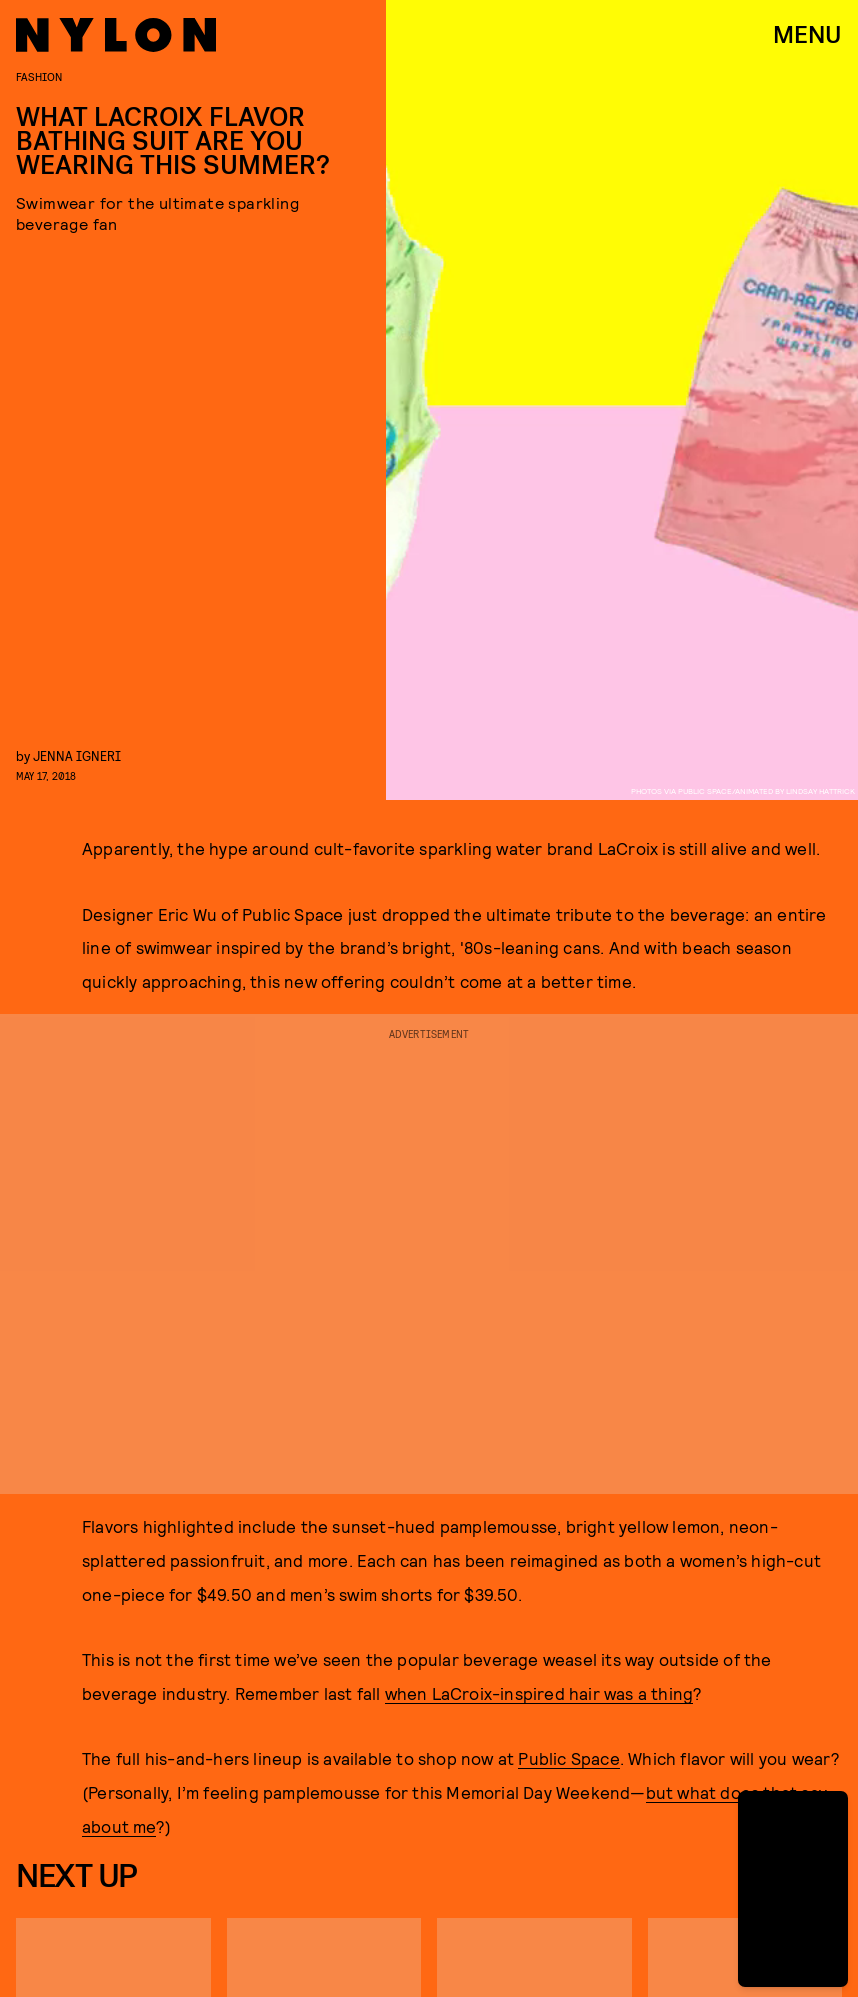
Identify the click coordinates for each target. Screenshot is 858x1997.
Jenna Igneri (77, 755)
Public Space (568, 1758)
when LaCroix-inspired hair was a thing (539, 1693)
